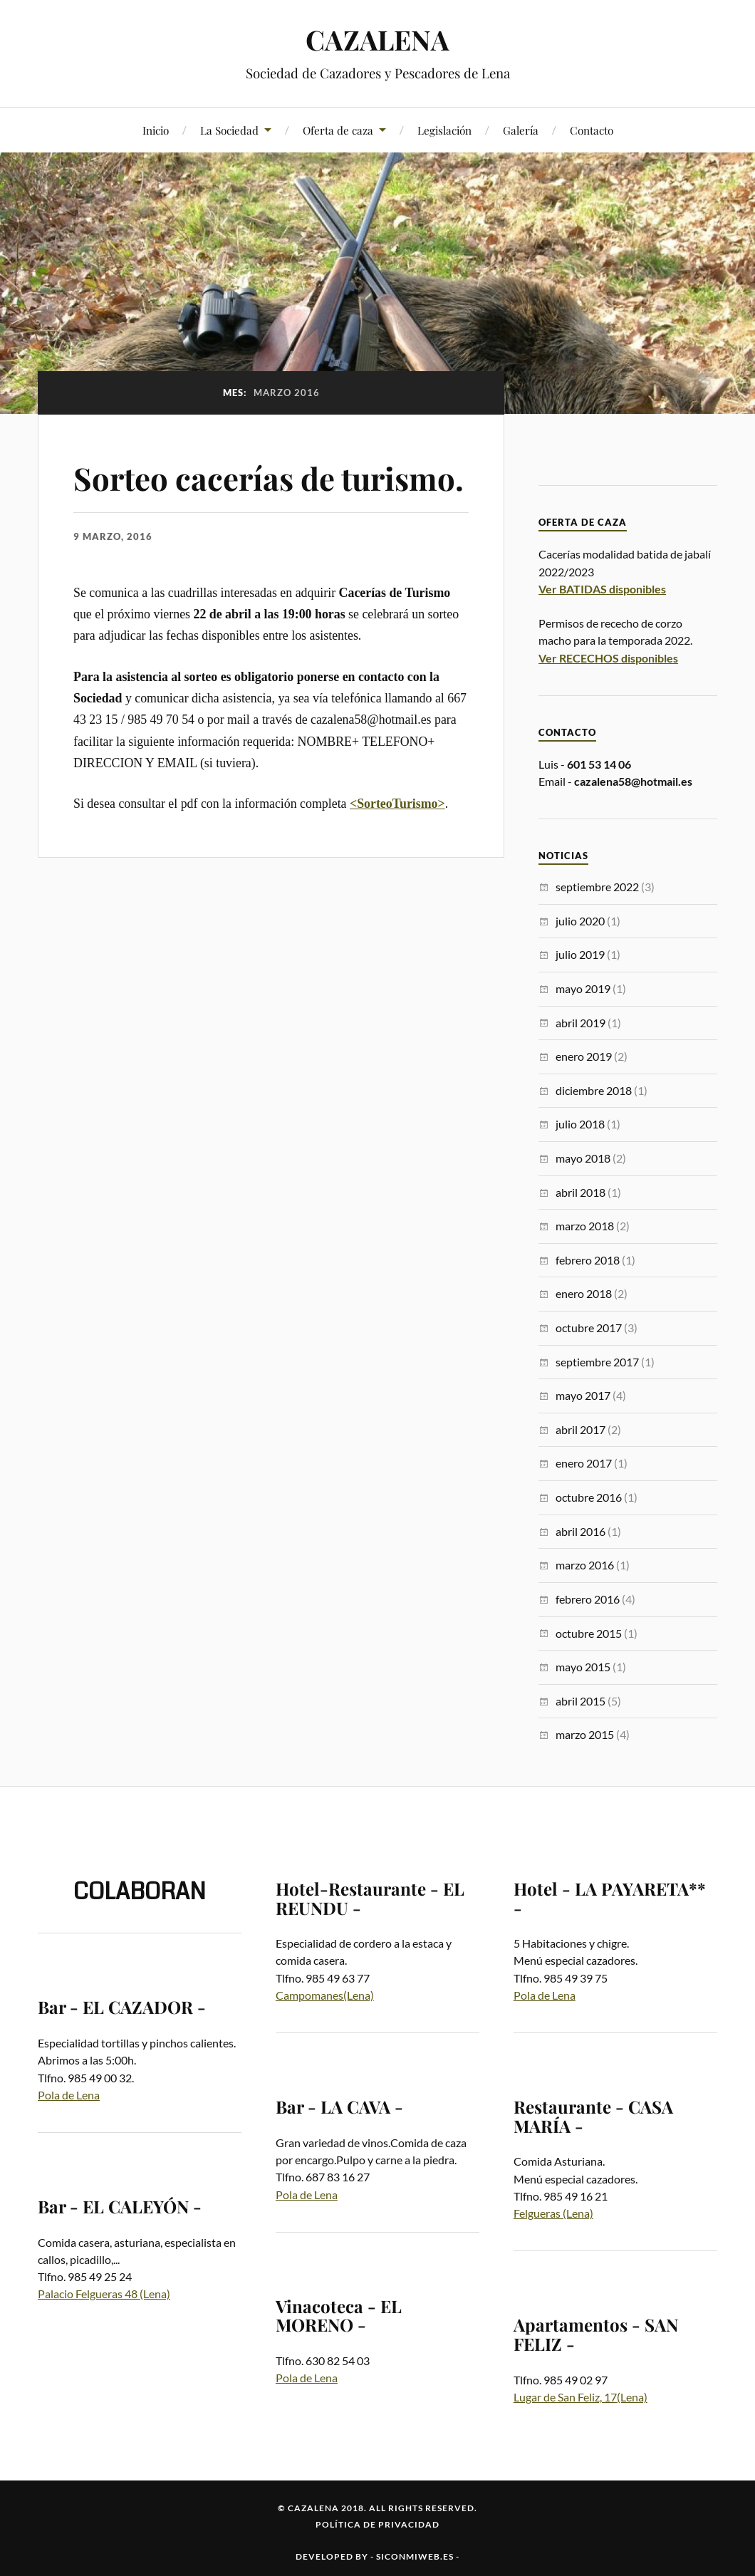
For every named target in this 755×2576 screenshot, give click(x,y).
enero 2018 (584, 1293)
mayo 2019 (583, 988)
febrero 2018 (588, 1260)
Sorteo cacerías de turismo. (270, 478)
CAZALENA (377, 39)
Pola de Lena (69, 2095)
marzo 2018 (585, 1225)
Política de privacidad (377, 2524)
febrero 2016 (588, 1599)
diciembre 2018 (594, 1090)
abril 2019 (580, 1022)
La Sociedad (229, 130)
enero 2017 (584, 1463)
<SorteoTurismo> (397, 803)
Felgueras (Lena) (553, 2213)
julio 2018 (580, 1124)
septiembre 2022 (597, 886)
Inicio (155, 130)
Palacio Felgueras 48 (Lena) (104, 2293)
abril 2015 (580, 1701)
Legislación (444, 130)
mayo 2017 (583, 1395)
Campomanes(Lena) (325, 1995)
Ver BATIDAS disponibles (602, 589)
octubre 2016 (589, 1497)
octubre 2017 (589, 1327)
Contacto (591, 130)
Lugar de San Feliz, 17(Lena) (580, 2397)
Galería (520, 130)
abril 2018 (580, 1192)
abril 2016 (580, 1531)
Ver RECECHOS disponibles (608, 658)
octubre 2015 (589, 1633)
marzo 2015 (585, 1734)
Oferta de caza (338, 130)
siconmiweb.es (415, 2556)
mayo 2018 (583, 1158)
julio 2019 (580, 954)
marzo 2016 (585, 1565)
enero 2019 (584, 1056)
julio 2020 (580, 921)
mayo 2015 (583, 1666)
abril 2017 (580, 1429)
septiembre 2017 (597, 1361)
